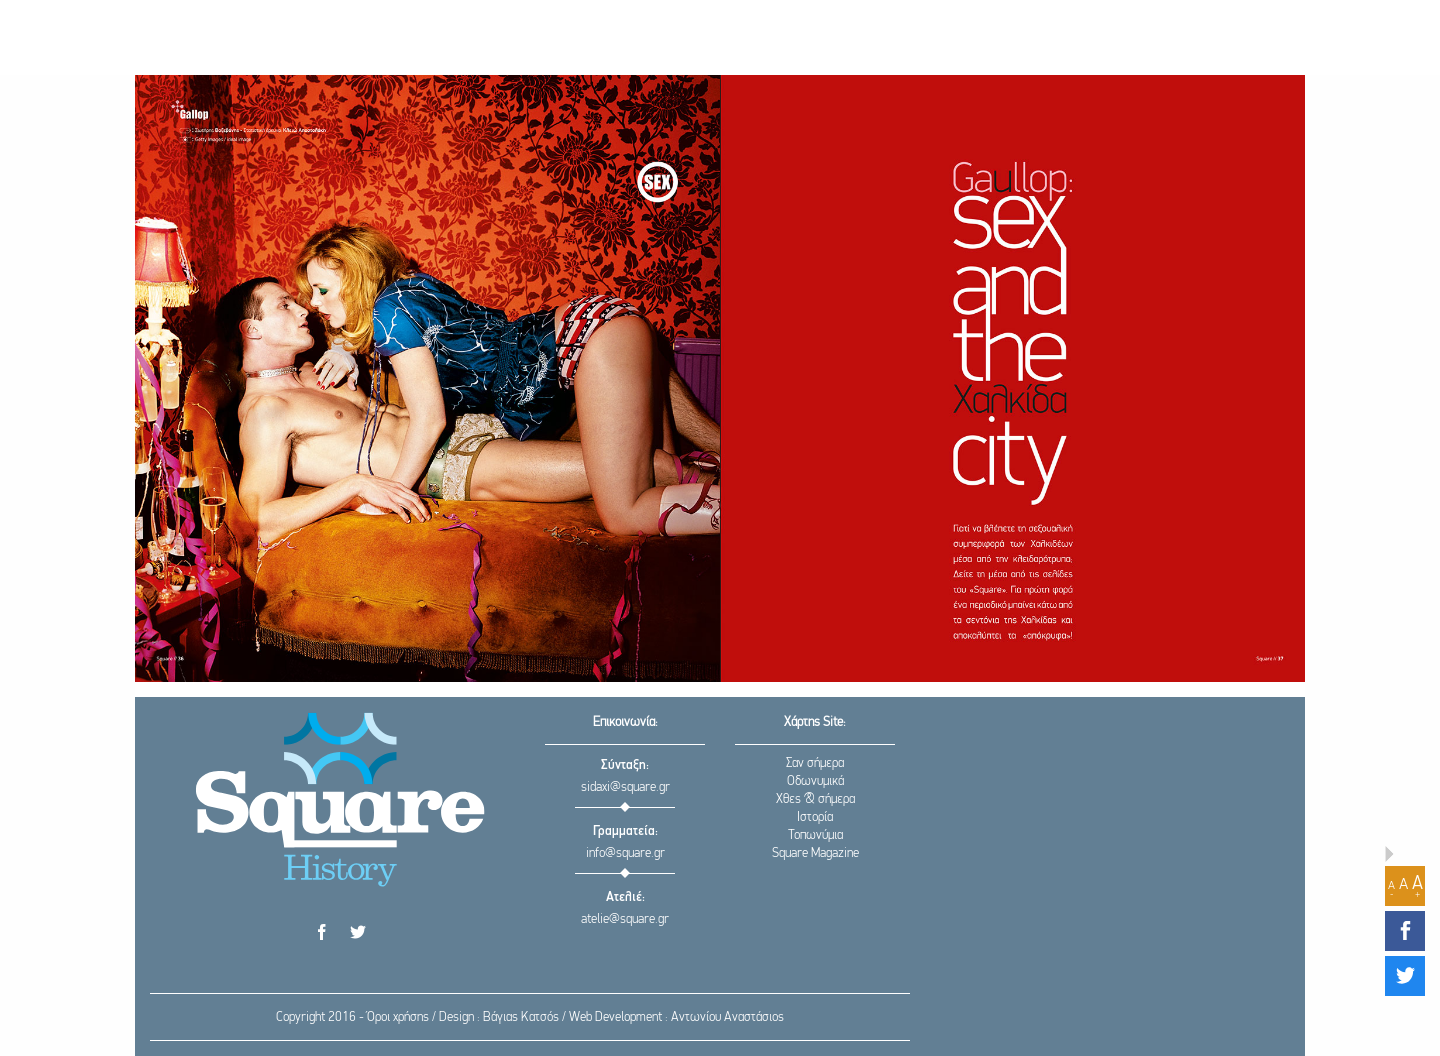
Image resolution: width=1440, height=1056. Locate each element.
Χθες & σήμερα (815, 799)
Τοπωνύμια (815, 835)
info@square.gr (625, 853)
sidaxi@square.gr (625, 787)
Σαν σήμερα (815, 763)
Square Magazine (815, 853)
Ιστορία (815, 817)
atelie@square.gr (625, 919)
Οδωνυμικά (815, 781)
